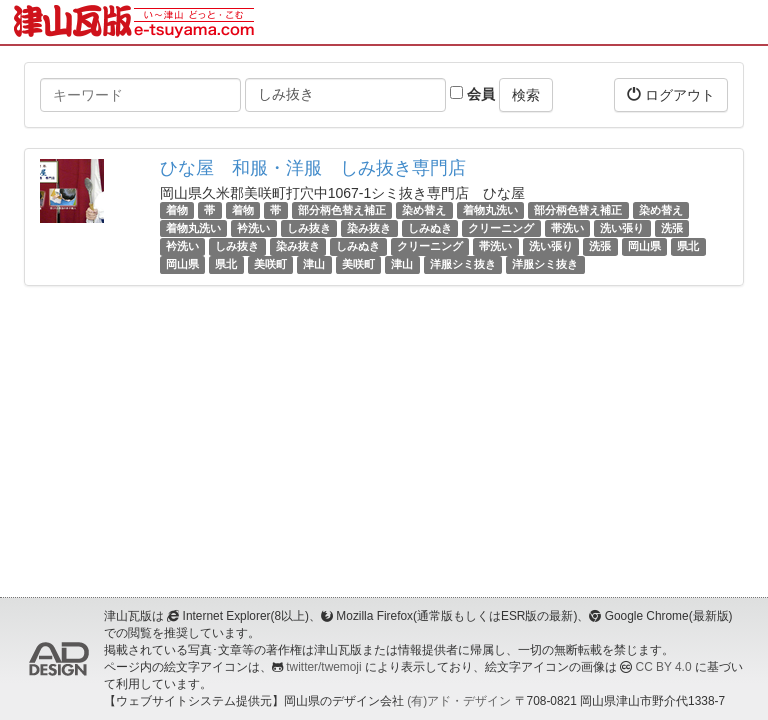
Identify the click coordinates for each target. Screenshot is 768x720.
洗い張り (622, 228)
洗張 (672, 228)
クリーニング (501, 228)
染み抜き (369, 228)
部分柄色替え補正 (342, 210)
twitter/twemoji (323, 667)
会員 (472, 94)
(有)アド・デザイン (459, 701)
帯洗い (567, 228)
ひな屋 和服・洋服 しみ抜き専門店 (313, 168)
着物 (177, 210)
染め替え (424, 210)
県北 (688, 246)
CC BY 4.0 (664, 667)
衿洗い (253, 228)
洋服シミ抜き (463, 265)
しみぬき (430, 228)
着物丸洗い (490, 210)
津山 (314, 265)
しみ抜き (309, 228)
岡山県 (644, 246)
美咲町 (270, 265)
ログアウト (671, 94)
